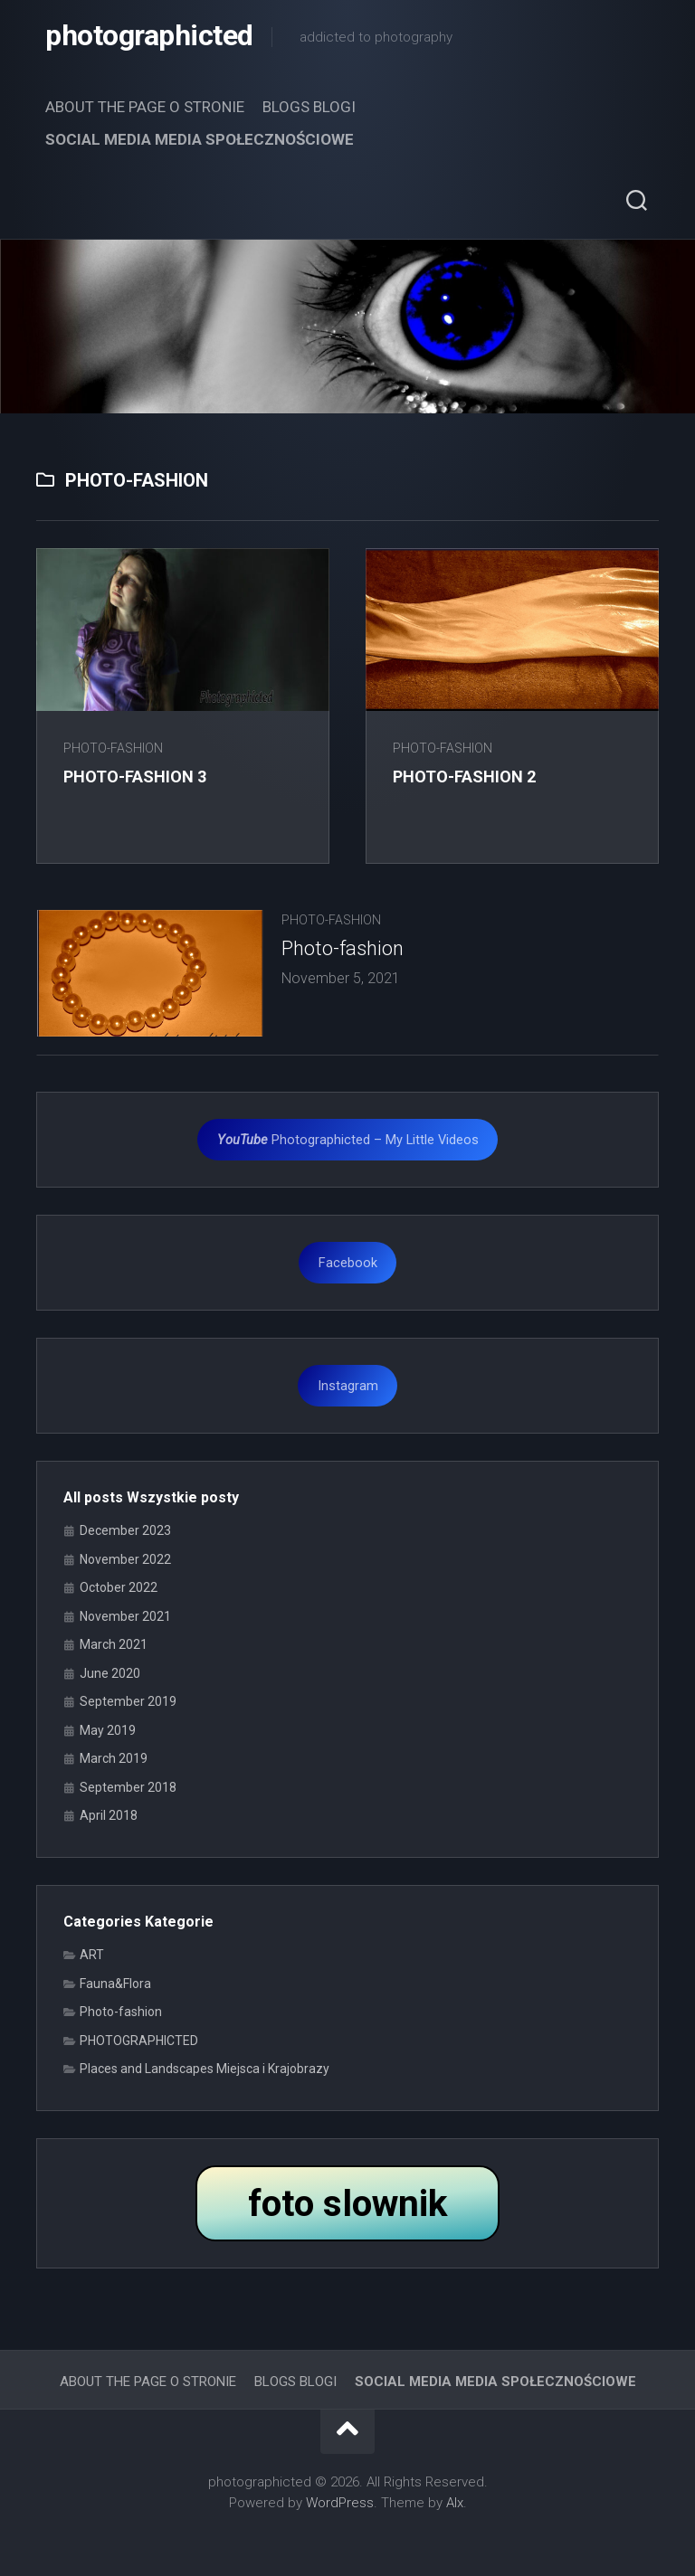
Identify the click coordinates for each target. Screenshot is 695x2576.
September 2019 (128, 1701)
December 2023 (125, 1530)
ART (92, 1954)
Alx (454, 2503)
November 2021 (125, 1616)
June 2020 (110, 1673)
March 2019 (114, 1758)
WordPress (340, 2503)
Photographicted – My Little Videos (348, 1140)
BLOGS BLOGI (309, 107)
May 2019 (108, 1730)
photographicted (149, 36)
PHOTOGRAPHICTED (139, 2040)
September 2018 (128, 1787)
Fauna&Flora (115, 1983)
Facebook (348, 1263)
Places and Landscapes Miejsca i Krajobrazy (204, 2068)
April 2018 (109, 1815)
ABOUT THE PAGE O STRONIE (144, 107)
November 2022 (125, 1559)
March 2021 (114, 1644)
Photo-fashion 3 (134, 776)
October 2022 (118, 1587)
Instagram (348, 1386)
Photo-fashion (113, 748)
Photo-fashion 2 (464, 776)
